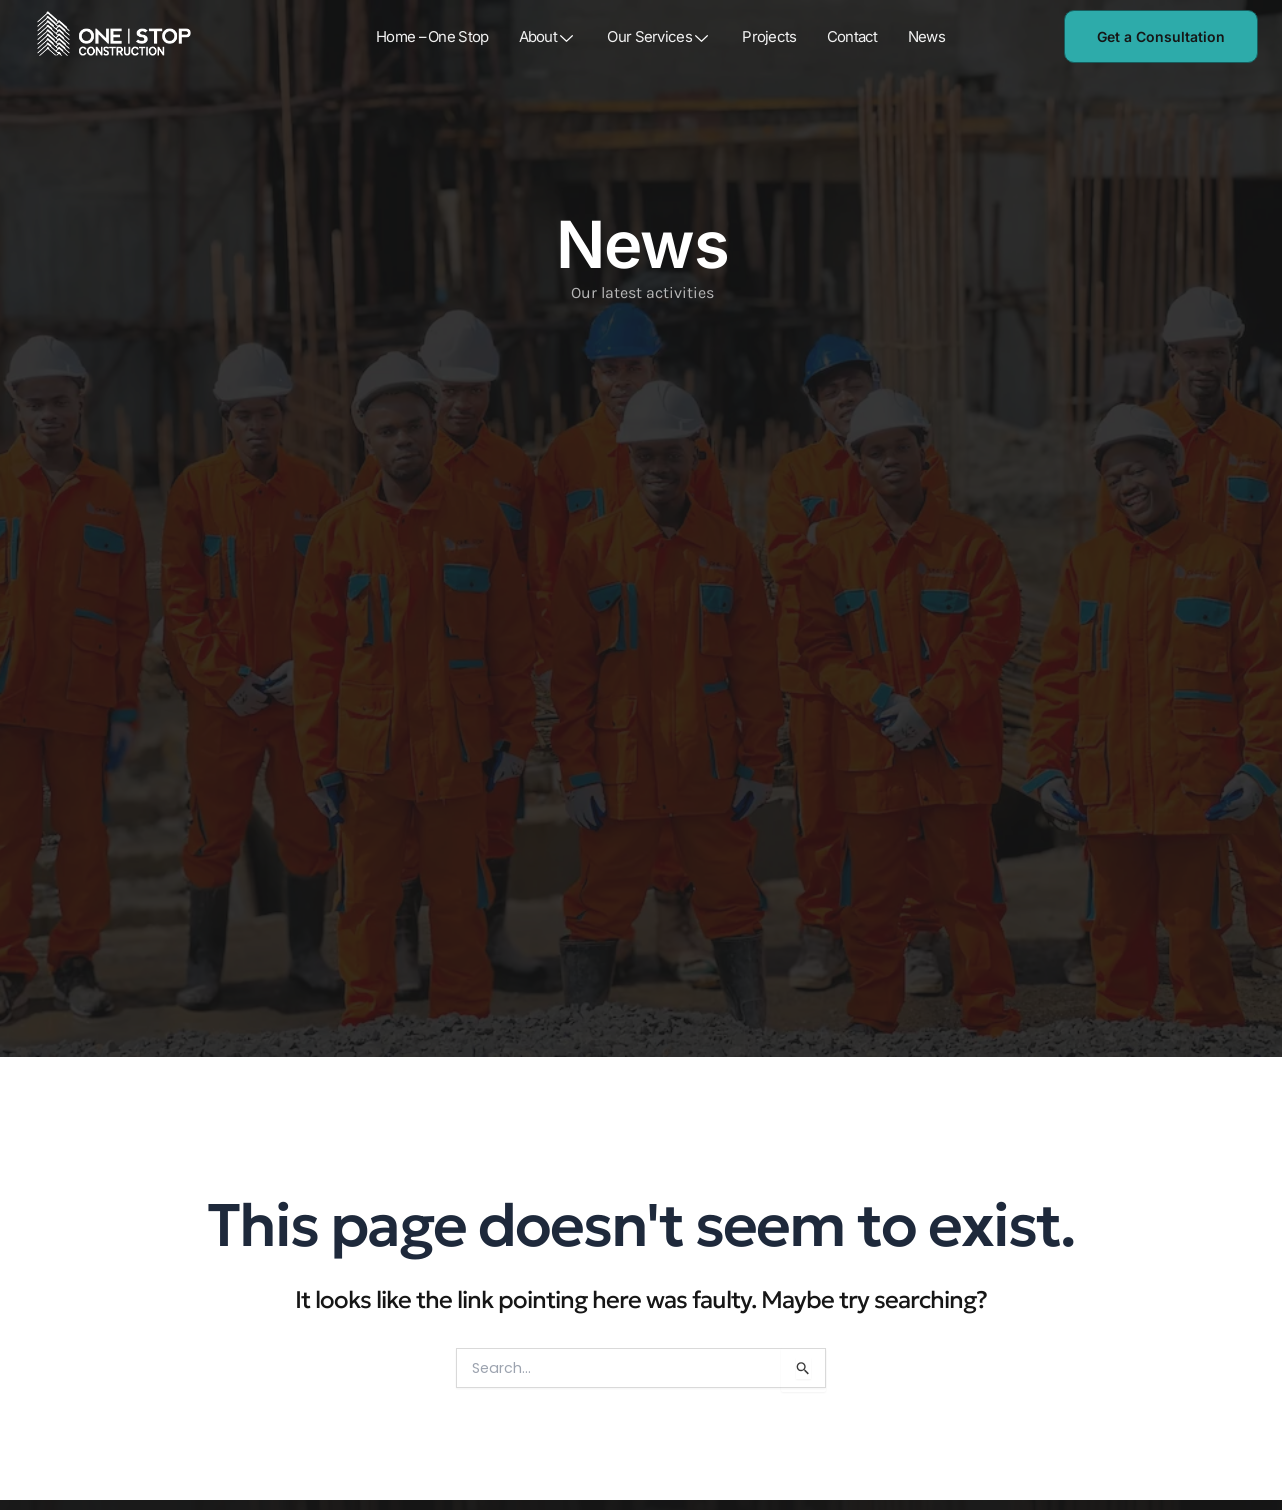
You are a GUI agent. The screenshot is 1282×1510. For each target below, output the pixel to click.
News (926, 37)
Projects (770, 37)
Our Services (660, 37)
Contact (852, 37)
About (548, 37)
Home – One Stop (433, 37)
